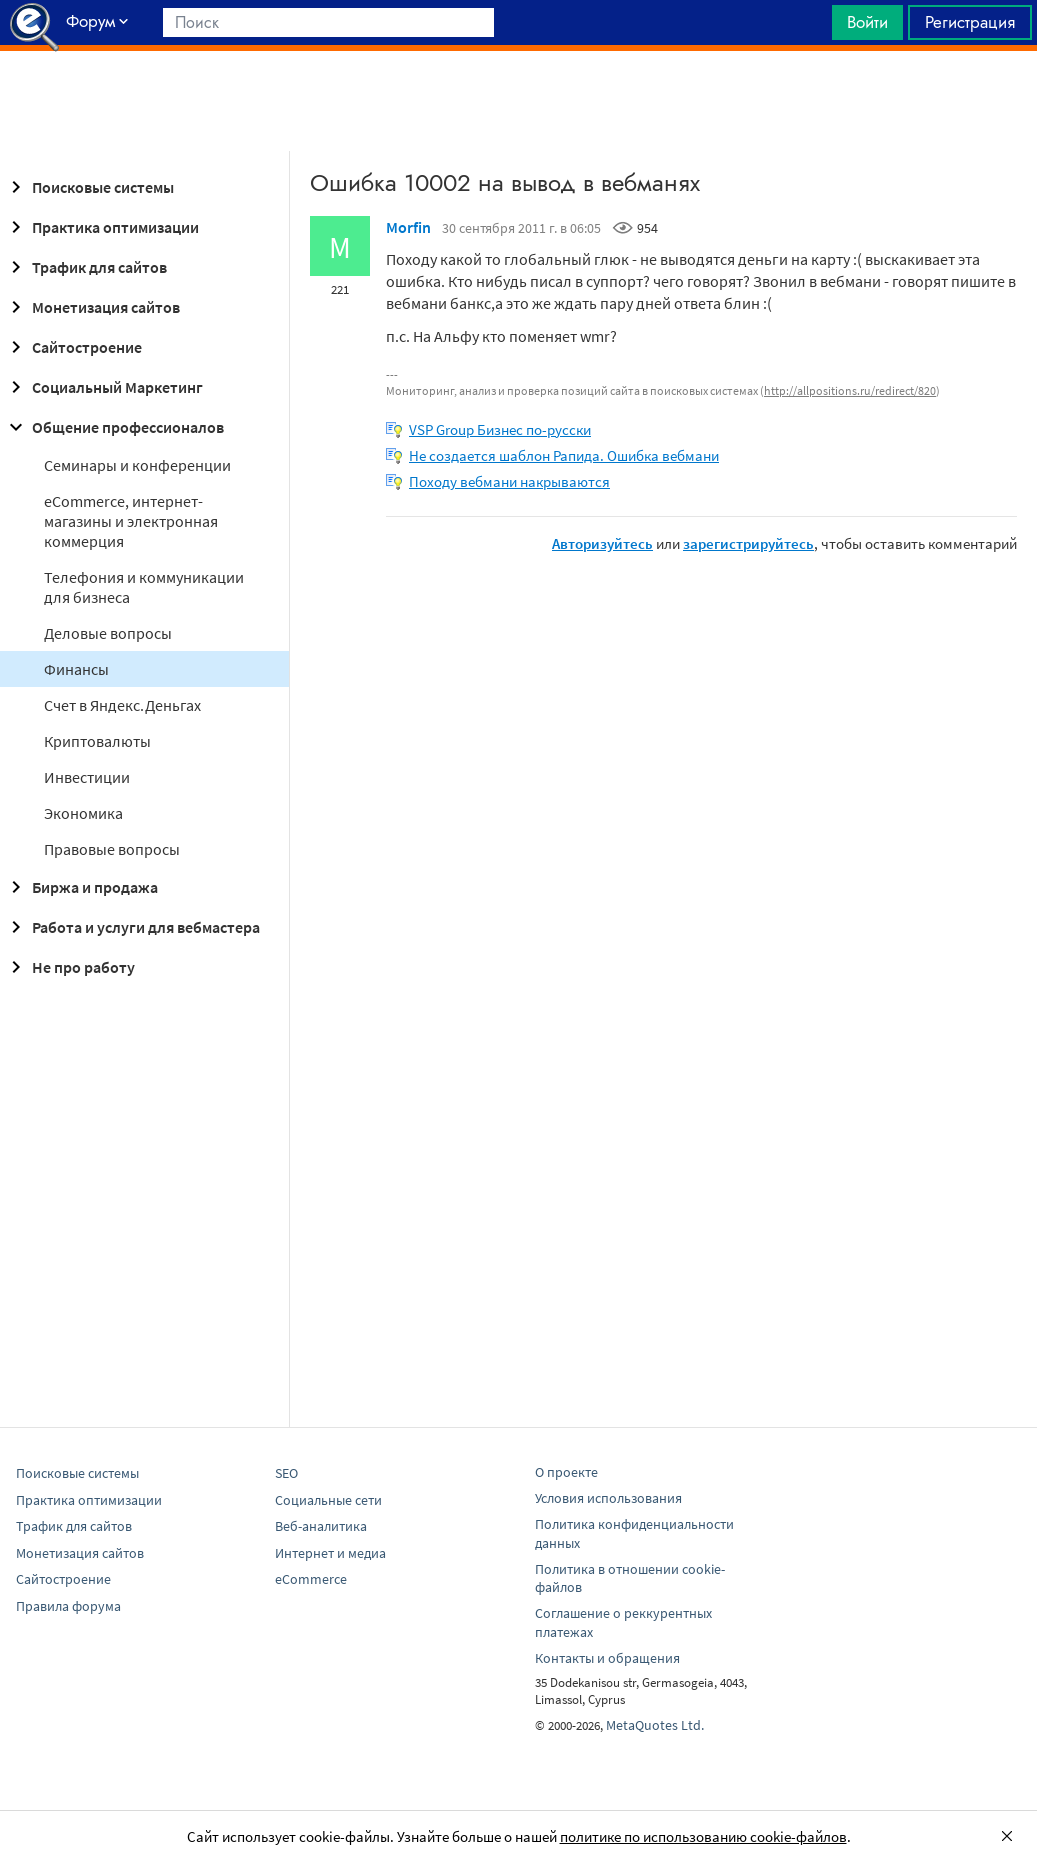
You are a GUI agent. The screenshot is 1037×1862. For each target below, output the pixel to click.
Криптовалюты (97, 741)
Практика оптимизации (101, 227)
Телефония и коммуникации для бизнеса (144, 587)
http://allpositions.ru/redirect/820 (850, 390)
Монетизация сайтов (92, 307)
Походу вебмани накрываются (509, 481)
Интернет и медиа (330, 1553)
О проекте (566, 1472)
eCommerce (311, 1579)
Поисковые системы (89, 187)
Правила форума (68, 1606)
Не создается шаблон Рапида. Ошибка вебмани (564, 455)
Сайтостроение (73, 347)
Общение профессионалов (114, 427)
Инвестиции (87, 777)
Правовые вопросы (112, 849)
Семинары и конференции (137, 465)
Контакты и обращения (607, 1658)
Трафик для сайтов (85, 267)
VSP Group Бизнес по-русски (500, 429)
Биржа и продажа (81, 887)
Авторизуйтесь (602, 543)
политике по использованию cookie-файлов (703, 1836)
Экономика (83, 813)
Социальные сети (328, 1500)
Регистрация (970, 22)
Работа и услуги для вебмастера (132, 927)
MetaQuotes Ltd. (655, 1725)
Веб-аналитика (321, 1526)
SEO (286, 1473)
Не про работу (69, 967)
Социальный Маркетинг (103, 387)
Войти (867, 22)
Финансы (76, 669)
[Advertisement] (518, 101)
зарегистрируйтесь (748, 543)
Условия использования (608, 1498)
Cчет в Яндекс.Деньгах (122, 705)
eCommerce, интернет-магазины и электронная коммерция (131, 521)
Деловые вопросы (108, 633)
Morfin (408, 227)
